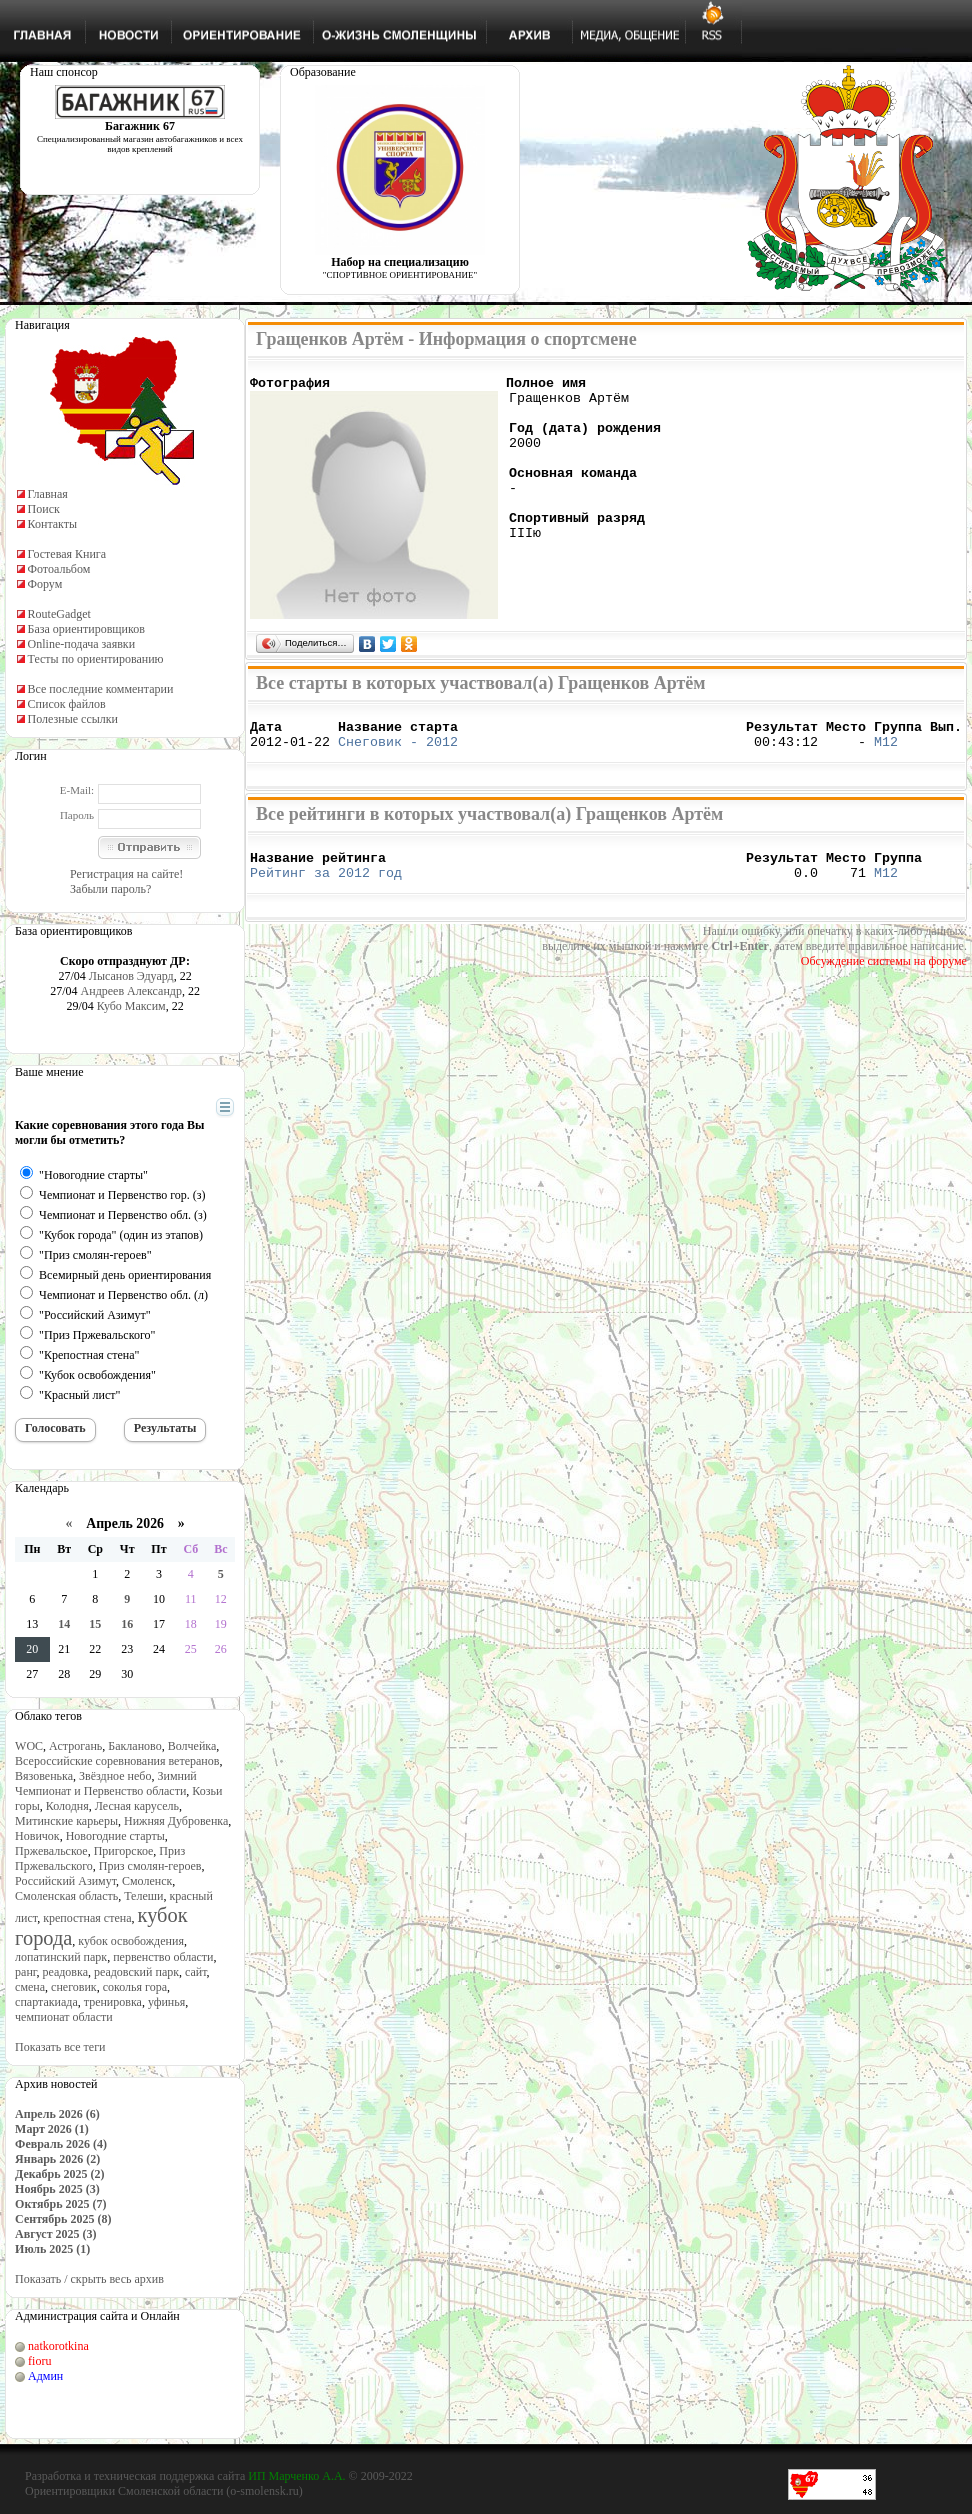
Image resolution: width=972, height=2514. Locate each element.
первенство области (163, 1957)
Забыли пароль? (110, 889)
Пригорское (124, 1851)
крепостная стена (87, 1918)
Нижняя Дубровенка (176, 1821)
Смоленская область (66, 1896)
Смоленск (147, 1881)
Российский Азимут (65, 1881)
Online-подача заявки (82, 644)
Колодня (67, 1806)
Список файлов (67, 704)
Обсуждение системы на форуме (884, 976)
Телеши (143, 1896)
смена (30, 1987)
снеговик (74, 1987)
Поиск (44, 509)
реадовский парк (136, 1972)
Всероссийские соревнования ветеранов (117, 1761)
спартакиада (46, 2002)
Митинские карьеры (66, 1821)
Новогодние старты (115, 1836)
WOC (29, 1746)
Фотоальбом (59, 569)
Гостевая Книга (67, 554)
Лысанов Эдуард (131, 976)
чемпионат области (64, 2017)
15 (95, 1624)
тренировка (113, 2002)
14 (64, 1624)
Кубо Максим (131, 1006)
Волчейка (192, 1746)
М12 (886, 750)
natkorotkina (58, 2346)
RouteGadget (59, 614)
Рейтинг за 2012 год (326, 887)
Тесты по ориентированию (96, 659)
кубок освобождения (131, 1941)
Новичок (37, 1836)
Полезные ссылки (73, 719)
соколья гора (135, 1987)
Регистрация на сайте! (126, 874)
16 (127, 1624)
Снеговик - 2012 (398, 750)
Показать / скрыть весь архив (89, 2279)
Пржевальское (51, 1851)
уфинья (166, 2002)
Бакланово (134, 1746)
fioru (39, 2361)
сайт (196, 1972)
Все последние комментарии (101, 689)
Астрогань (75, 1746)
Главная (48, 494)
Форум (45, 584)
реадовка (65, 1972)
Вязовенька (44, 1776)
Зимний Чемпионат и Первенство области (106, 1783)
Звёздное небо (115, 1776)
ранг (25, 1972)
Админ (45, 2376)
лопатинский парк (61, 1957)
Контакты (53, 524)
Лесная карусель (137, 1806)
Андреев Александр (131, 991)
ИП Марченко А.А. (296, 2476)
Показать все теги (60, 2047)
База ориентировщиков (86, 629)
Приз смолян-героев (150, 1866)
